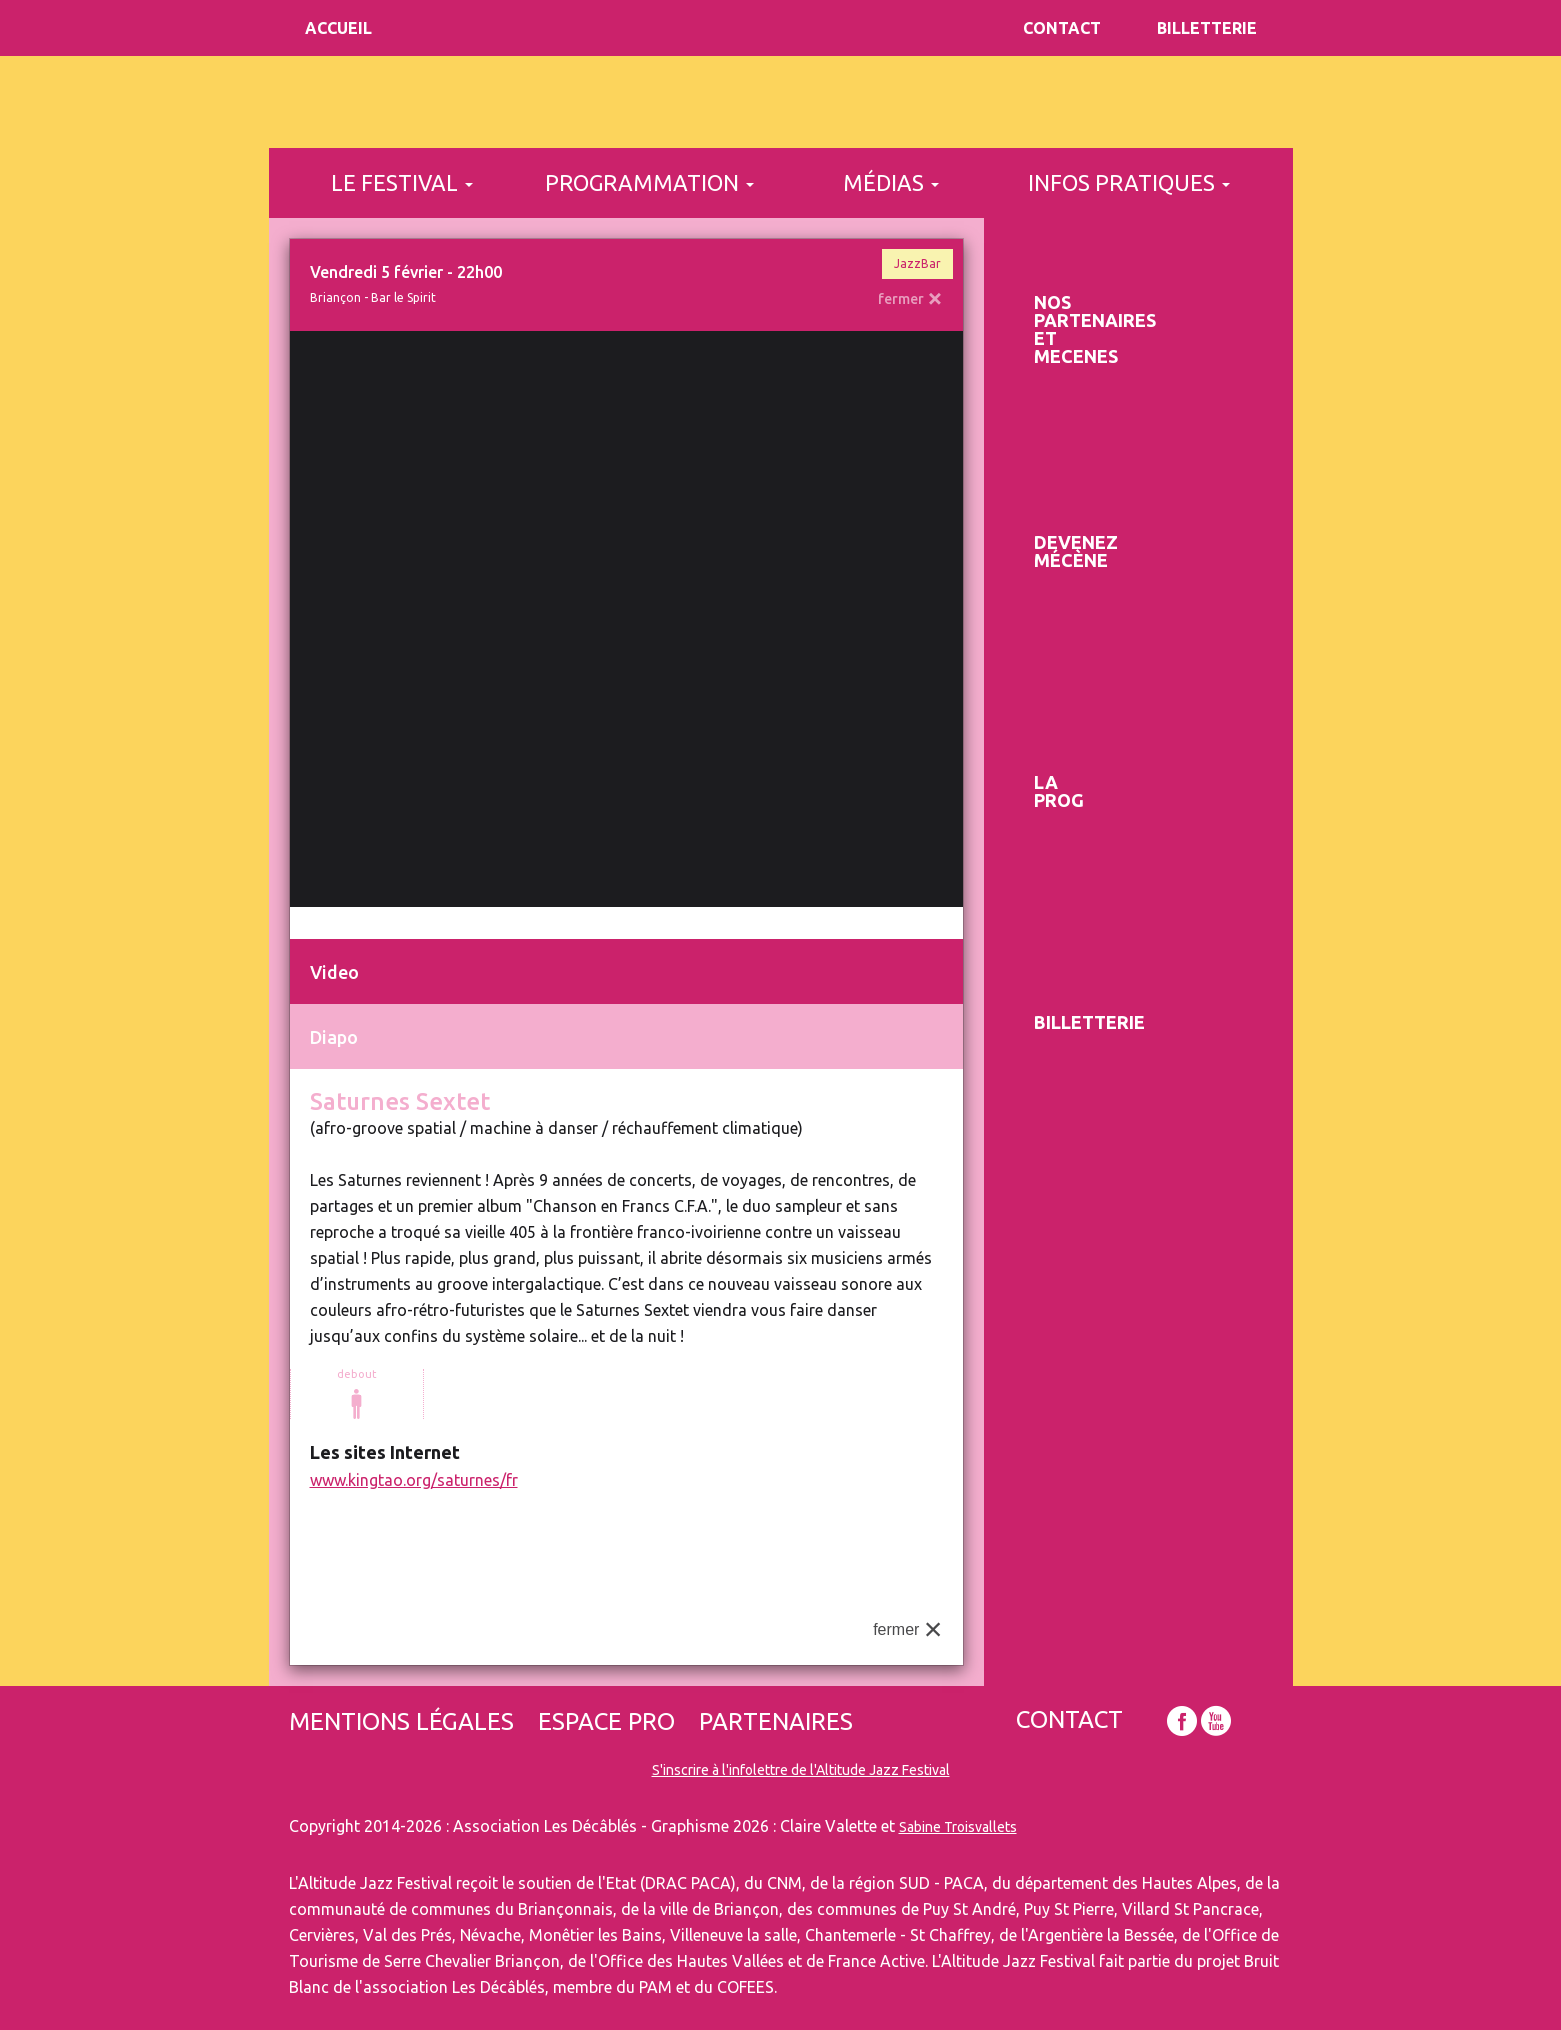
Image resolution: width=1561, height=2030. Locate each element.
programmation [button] (649, 182)
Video (334, 972)
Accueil (338, 28)
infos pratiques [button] (1129, 182)
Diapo (334, 1037)
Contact (1062, 28)
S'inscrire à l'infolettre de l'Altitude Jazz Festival (801, 1770)
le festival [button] (402, 182)
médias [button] (891, 182)
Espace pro (606, 1722)
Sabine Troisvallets (958, 1827)
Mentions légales (401, 1722)
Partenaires (776, 1722)
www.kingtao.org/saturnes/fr (414, 1480)
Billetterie (1207, 28)
